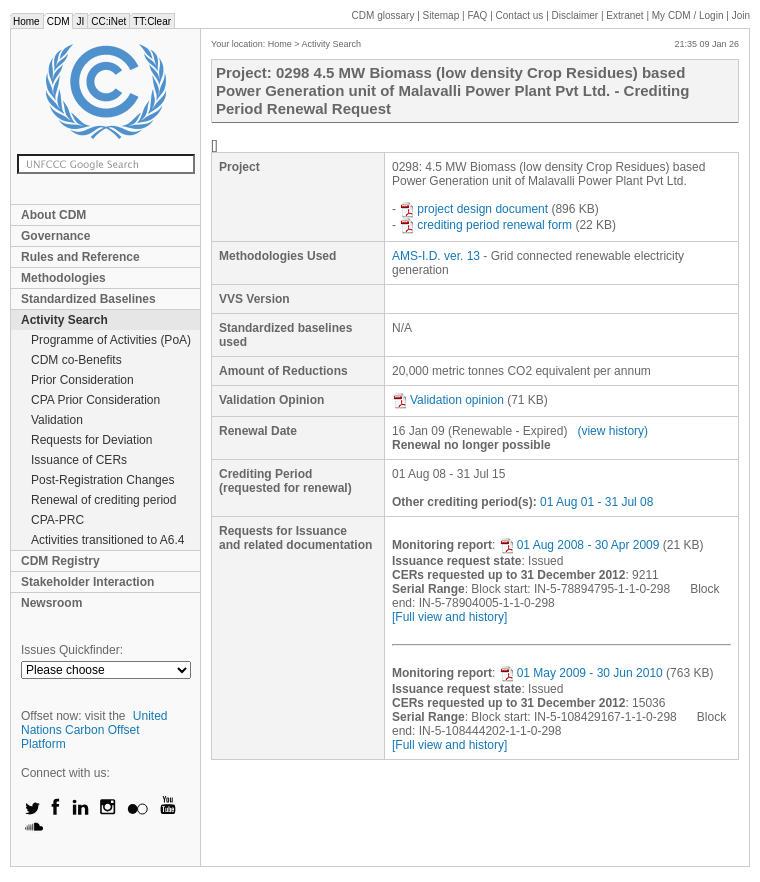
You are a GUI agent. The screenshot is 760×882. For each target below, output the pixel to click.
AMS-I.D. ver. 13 (436, 256)
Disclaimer (575, 15)
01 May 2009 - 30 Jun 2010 (581, 673)
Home (26, 21)
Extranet (624, 15)
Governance (55, 236)
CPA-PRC (57, 520)
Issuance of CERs (79, 460)
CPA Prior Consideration (95, 400)
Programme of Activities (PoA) (111, 340)
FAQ (477, 15)
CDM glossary (383, 15)
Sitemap (441, 15)
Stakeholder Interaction (87, 582)
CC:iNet (108, 21)
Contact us (520, 15)
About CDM (53, 215)
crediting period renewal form (485, 225)
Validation (57, 420)
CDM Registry (60, 561)
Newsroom (51, 603)
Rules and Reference (80, 257)
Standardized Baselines (88, 299)
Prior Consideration (82, 380)
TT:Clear (152, 21)
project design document (473, 209)
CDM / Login (689, 15)
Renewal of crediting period (103, 500)
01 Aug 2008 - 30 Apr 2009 (579, 545)
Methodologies (63, 278)
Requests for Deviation (91, 440)
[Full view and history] (449, 617)
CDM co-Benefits (76, 360)
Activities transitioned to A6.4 (107, 540)
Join (741, 15)
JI (80, 21)
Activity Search (64, 320)
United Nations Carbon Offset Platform (94, 730)
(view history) (612, 431)
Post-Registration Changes (102, 480)
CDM (58, 21)
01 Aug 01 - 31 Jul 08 (596, 502)
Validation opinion (448, 400)
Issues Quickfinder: (72, 650)
